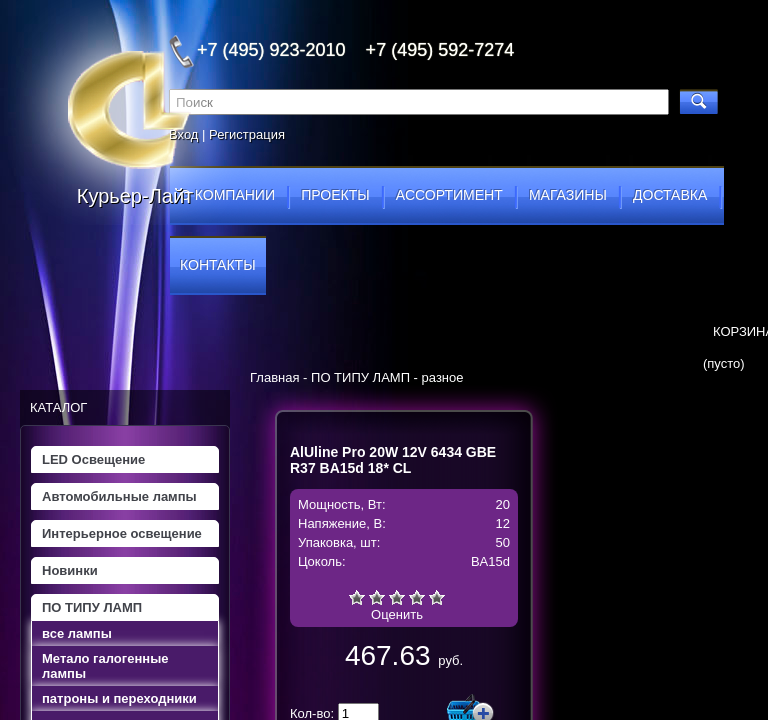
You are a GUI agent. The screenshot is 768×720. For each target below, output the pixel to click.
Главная (274, 377)
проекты (335, 195)
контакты (218, 265)
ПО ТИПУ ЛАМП (92, 607)
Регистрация (247, 134)
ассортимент (449, 195)
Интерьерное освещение (122, 533)
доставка (670, 195)
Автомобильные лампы (119, 496)
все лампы (77, 633)
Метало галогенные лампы (105, 666)
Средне (397, 597)
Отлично (437, 597)
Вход (183, 134)
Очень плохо (357, 597)
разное (443, 377)
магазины (568, 195)
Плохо (377, 597)
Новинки (70, 570)
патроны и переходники (119, 698)
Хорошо (417, 597)
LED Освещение (93, 459)
